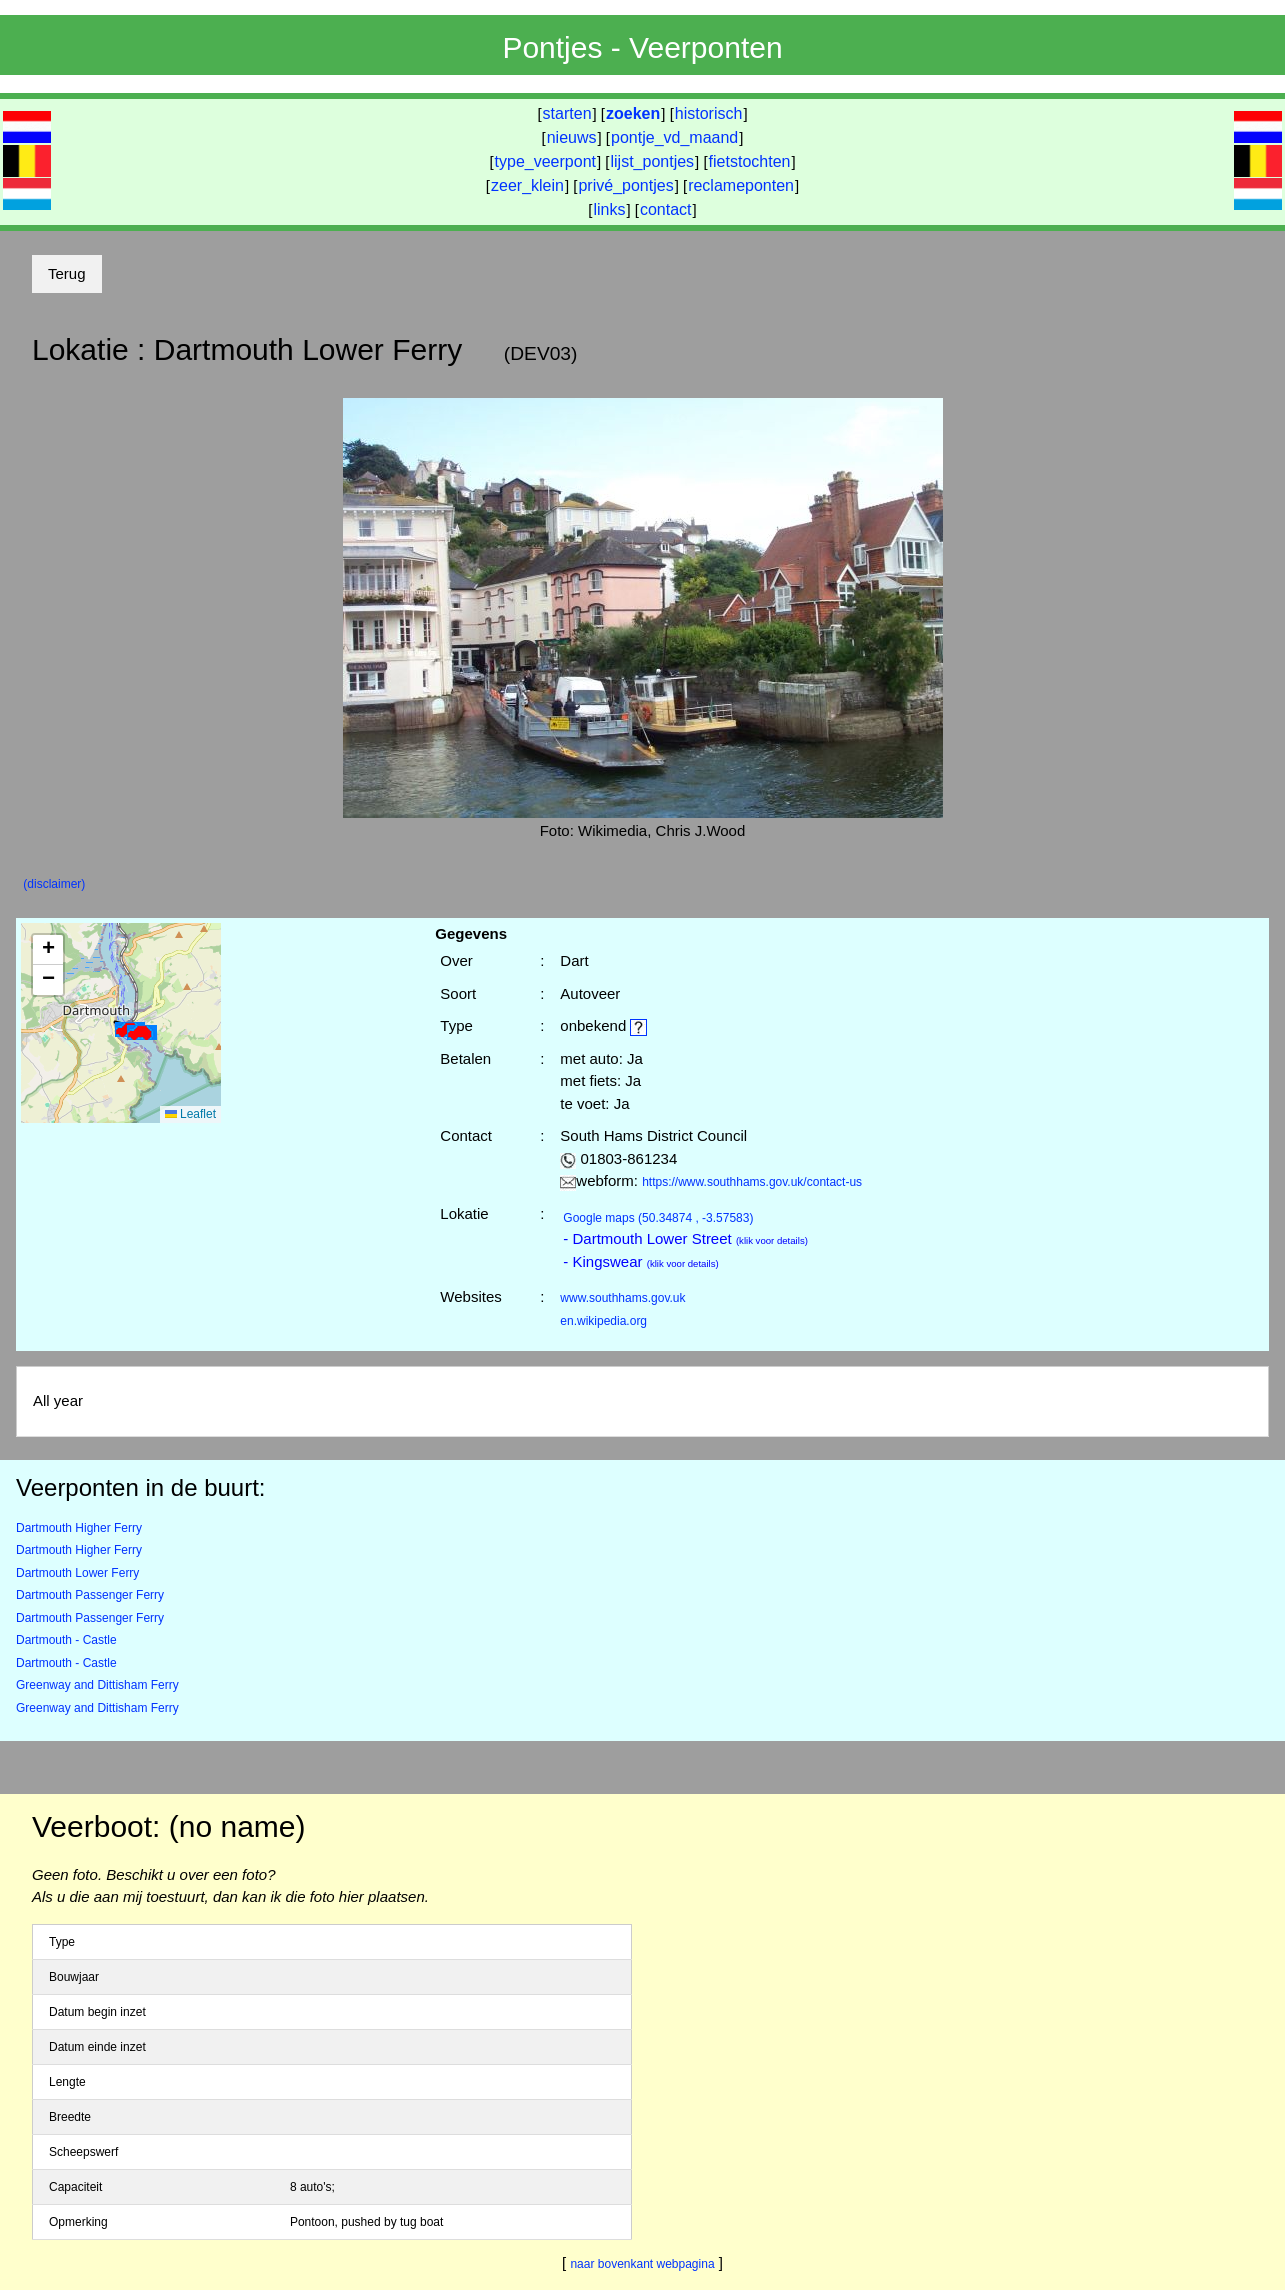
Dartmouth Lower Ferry (77, 1573)
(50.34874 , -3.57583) (658, 1218)
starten (567, 113)
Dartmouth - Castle (66, 1640)
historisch (709, 113)
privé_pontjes (625, 185)
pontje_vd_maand (674, 137)
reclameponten (741, 185)
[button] (142, 1032)
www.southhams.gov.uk (622, 1298)
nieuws (572, 137)
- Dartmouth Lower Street (685, 1238)
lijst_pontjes (652, 161)
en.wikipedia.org (603, 1321)
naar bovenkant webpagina (642, 2264)
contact (666, 209)
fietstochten (750, 161)
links (609, 209)
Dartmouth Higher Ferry (79, 1528)
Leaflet (190, 1114)
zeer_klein (527, 185)
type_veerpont (545, 161)
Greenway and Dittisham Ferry (97, 1685)
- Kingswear (640, 1261)
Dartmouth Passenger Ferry (90, 1595)
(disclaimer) (54, 884)
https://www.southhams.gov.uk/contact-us (752, 1182)
